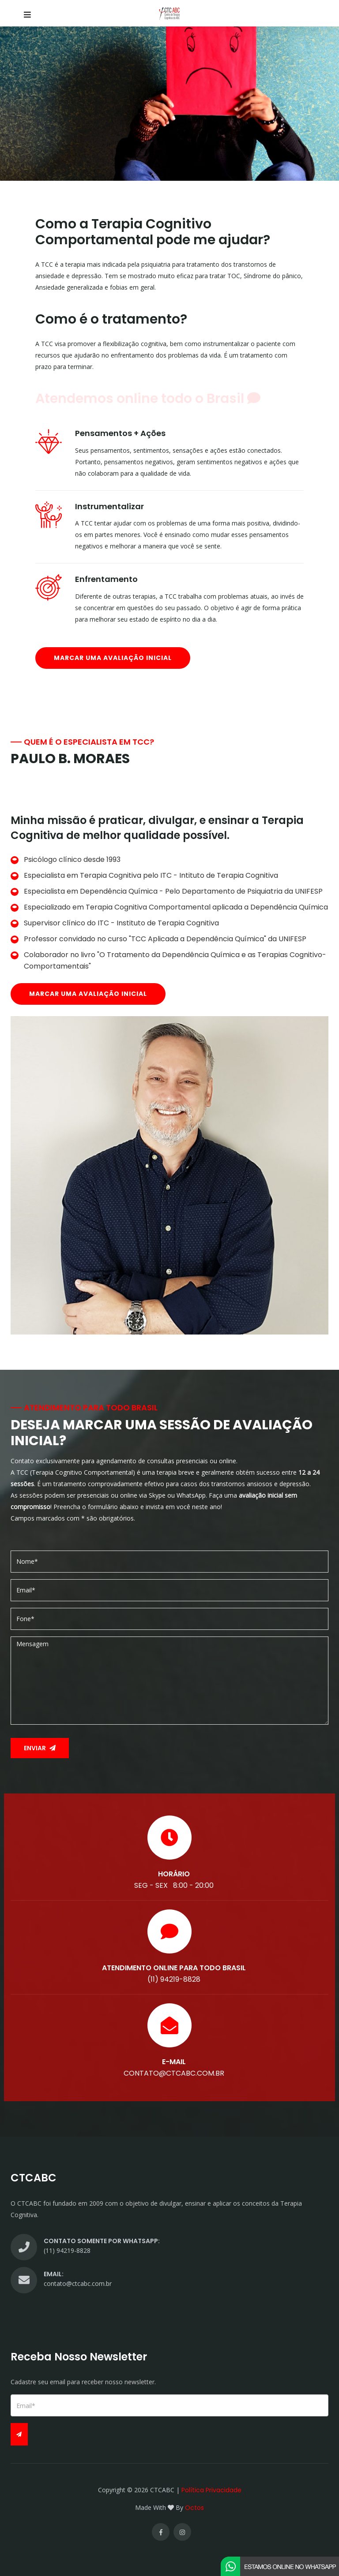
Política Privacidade (211, 2490)
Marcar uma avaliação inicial (113, 657)
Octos (194, 2507)
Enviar (40, 1748)
